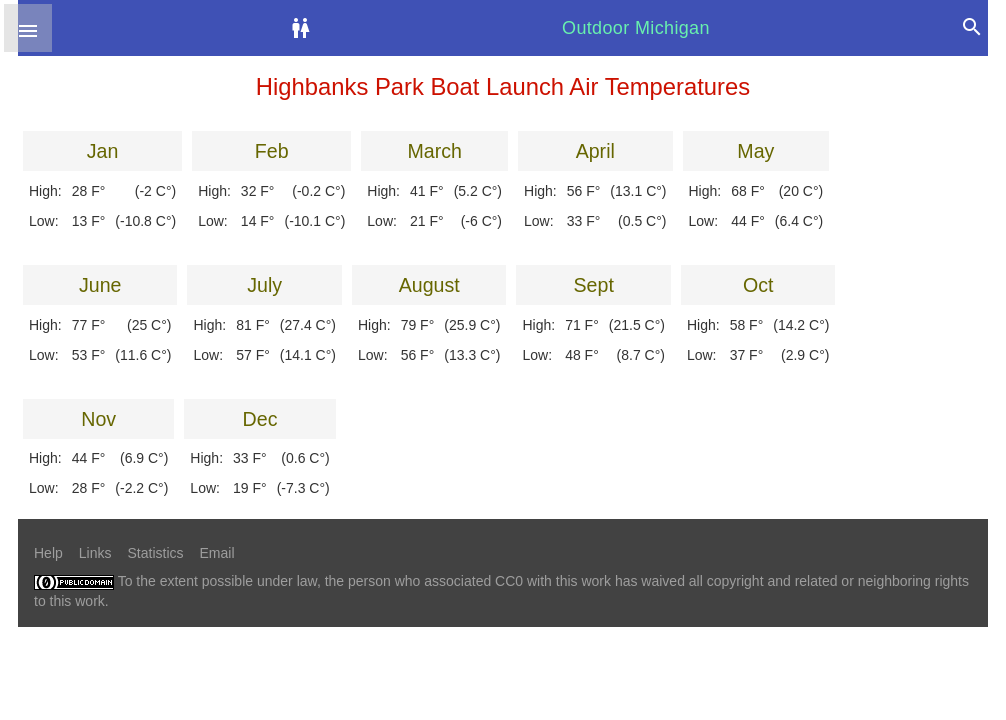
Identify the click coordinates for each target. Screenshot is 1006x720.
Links (95, 553)
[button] (28, 28)
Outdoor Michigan (636, 28)
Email (217, 553)
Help (48, 553)
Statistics (155, 553)
